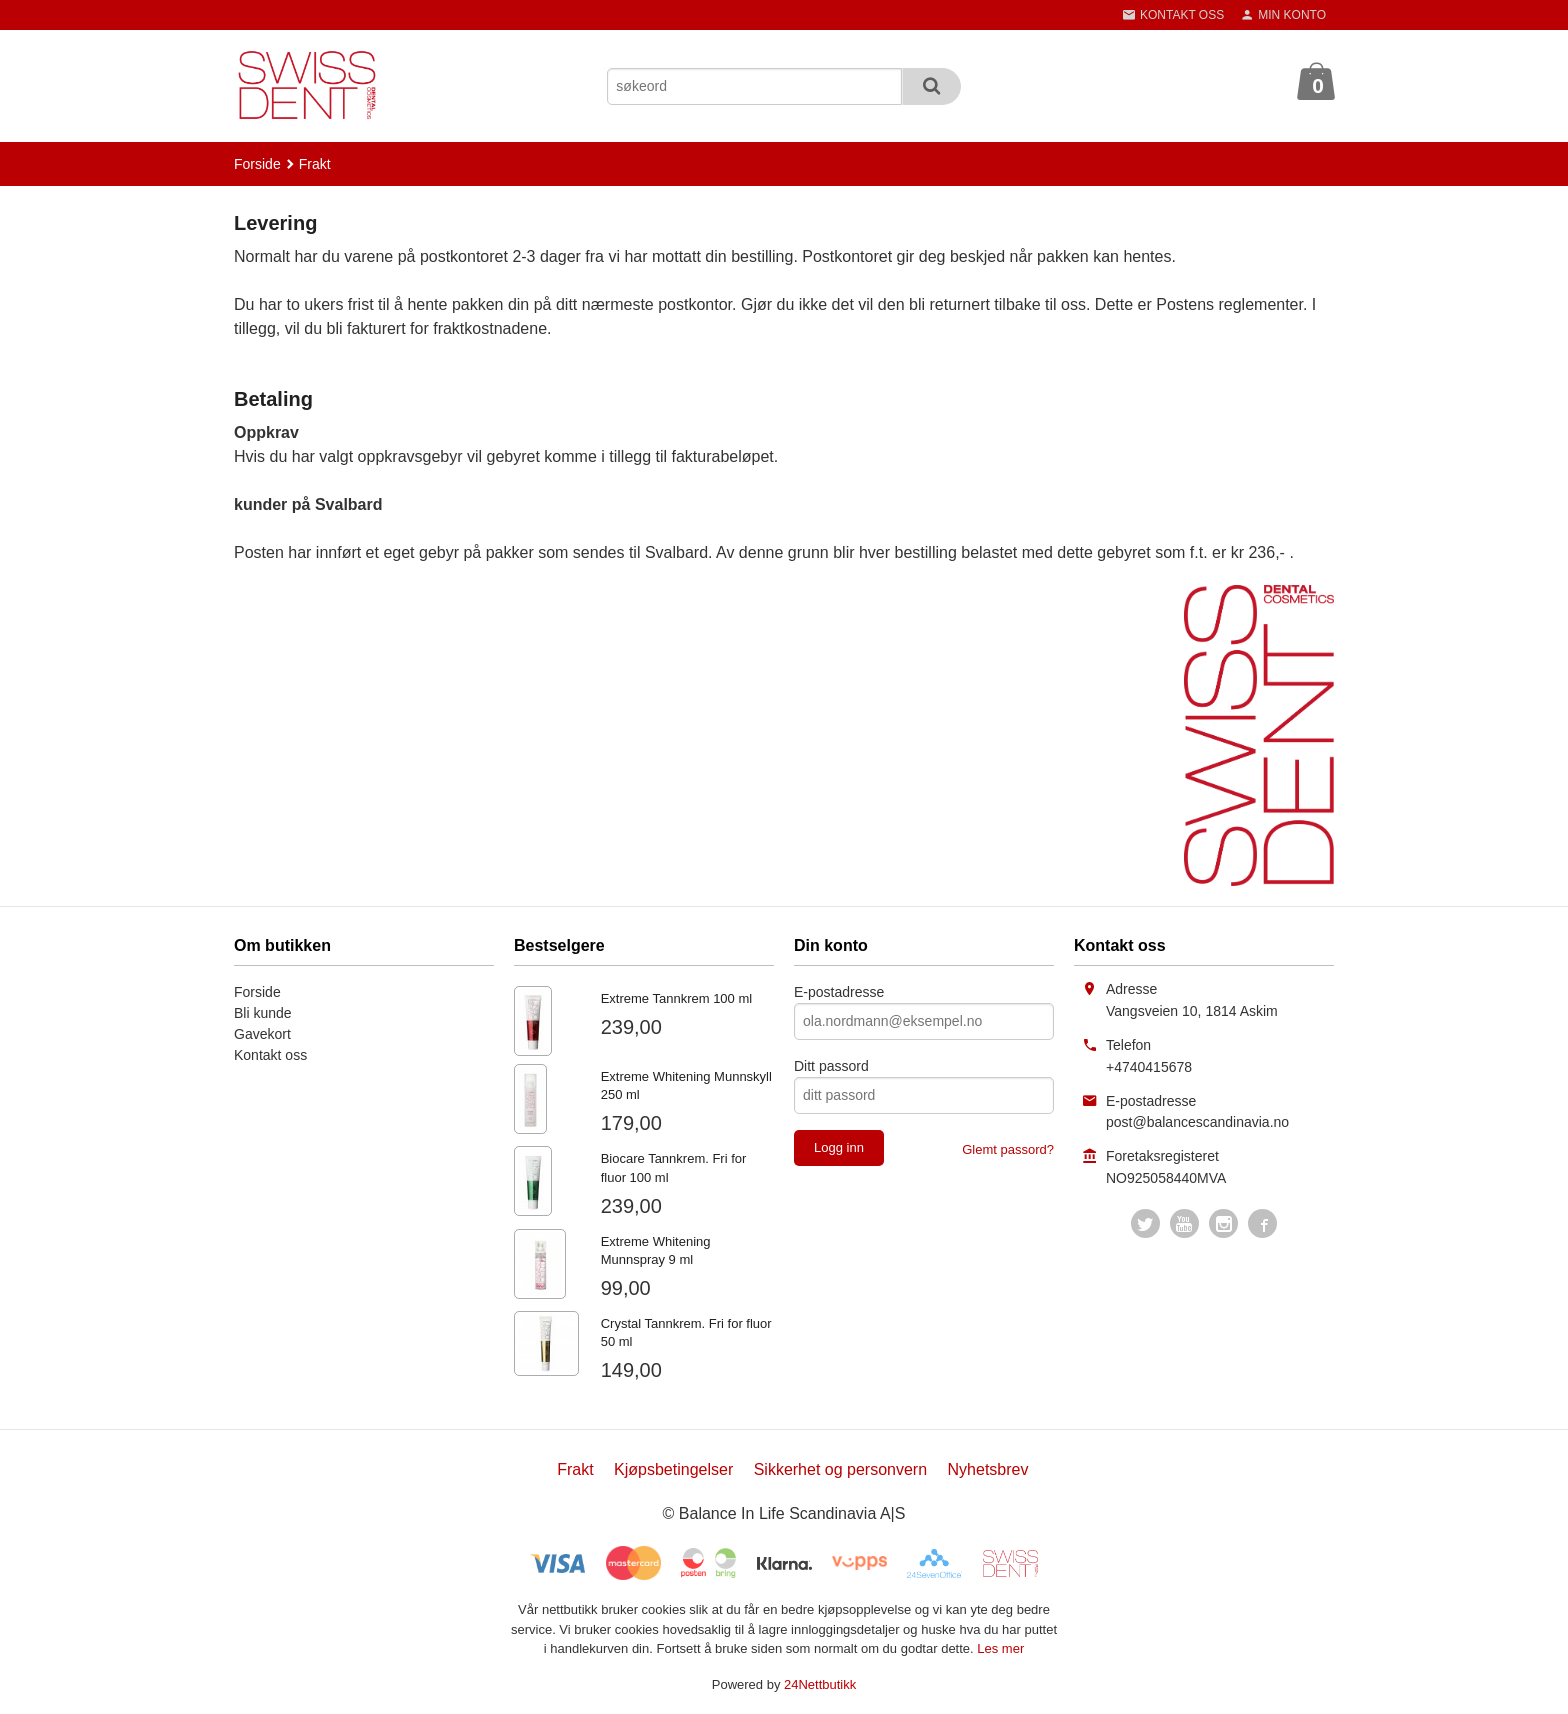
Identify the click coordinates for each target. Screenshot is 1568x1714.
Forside (257, 164)
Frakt (575, 1469)
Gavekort (262, 1034)
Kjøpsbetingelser (673, 1469)
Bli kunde (263, 1013)
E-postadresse (839, 992)
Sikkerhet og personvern (840, 1469)
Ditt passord (831, 1066)
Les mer (1000, 1648)
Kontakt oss (270, 1055)
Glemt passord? (1008, 1149)
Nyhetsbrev (988, 1469)
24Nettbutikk (820, 1684)
